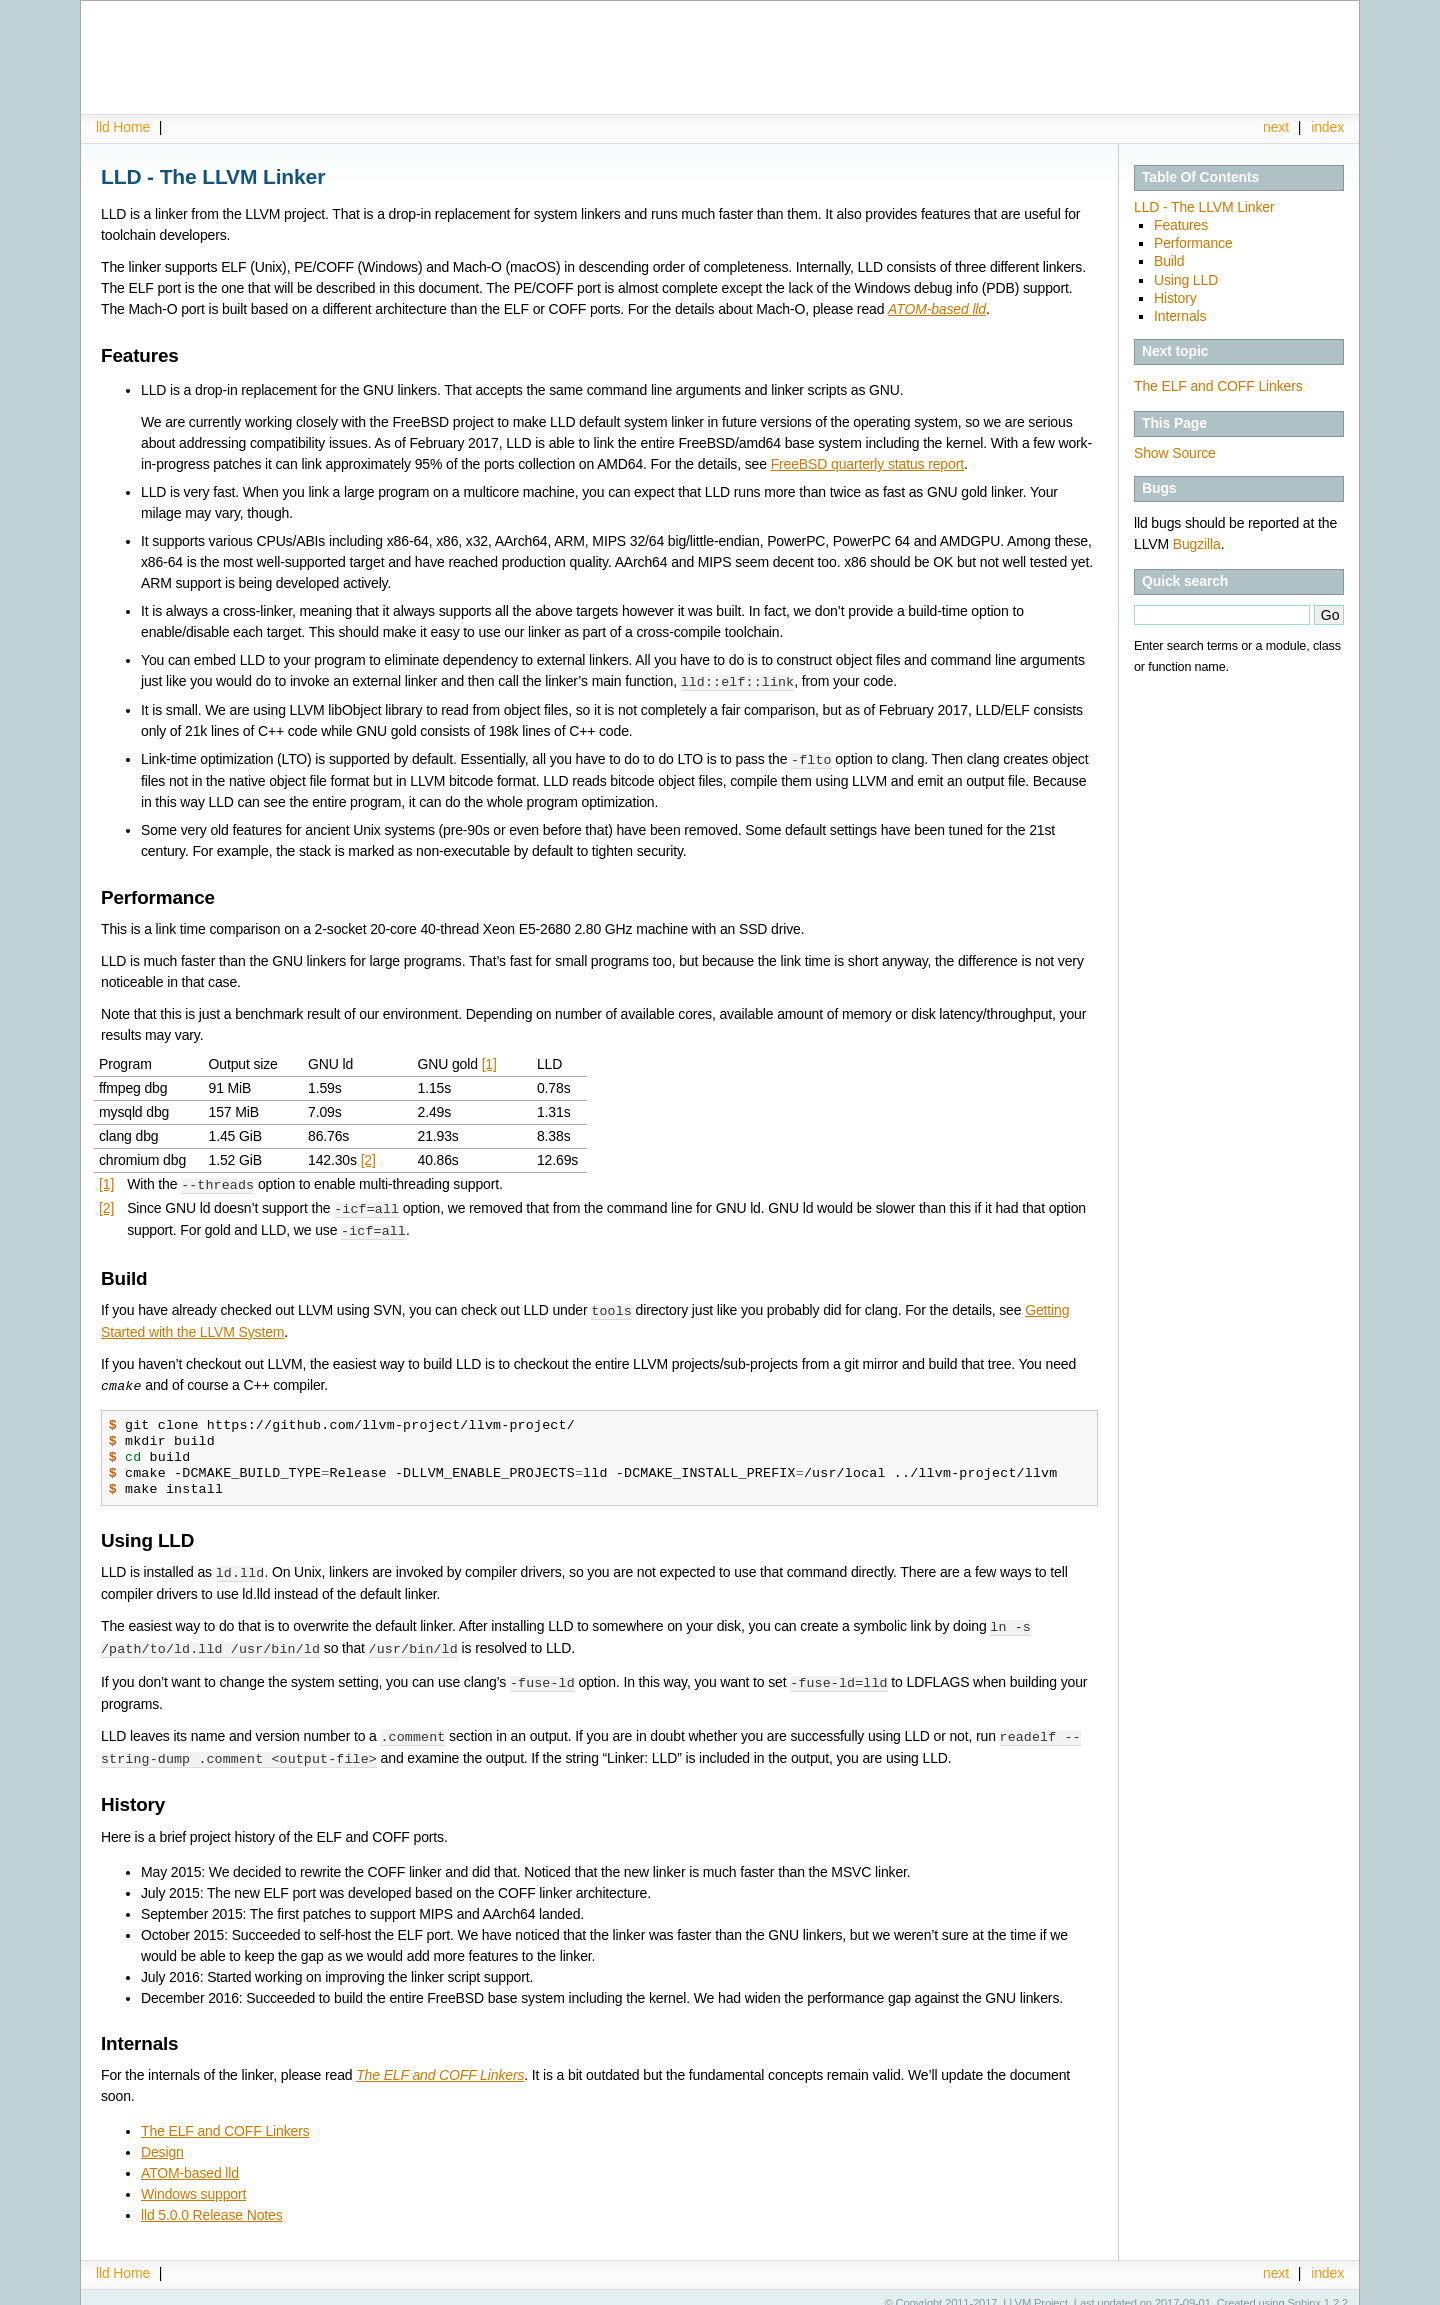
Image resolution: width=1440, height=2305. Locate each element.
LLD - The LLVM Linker (1204, 207)
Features (1181, 225)
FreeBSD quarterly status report (867, 464)
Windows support (193, 2181)
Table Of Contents (1200, 177)
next (1276, 127)
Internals (1180, 316)
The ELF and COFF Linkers (1218, 386)
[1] (489, 1062)
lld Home (123, 127)
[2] (368, 1158)
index (1327, 127)
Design (162, 2139)
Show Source (1175, 453)
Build (1169, 261)
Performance (1193, 243)
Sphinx (1304, 2290)
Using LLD (1186, 280)
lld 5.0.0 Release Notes (212, 2202)
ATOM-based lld (190, 2160)
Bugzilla (1197, 544)
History (1175, 298)
